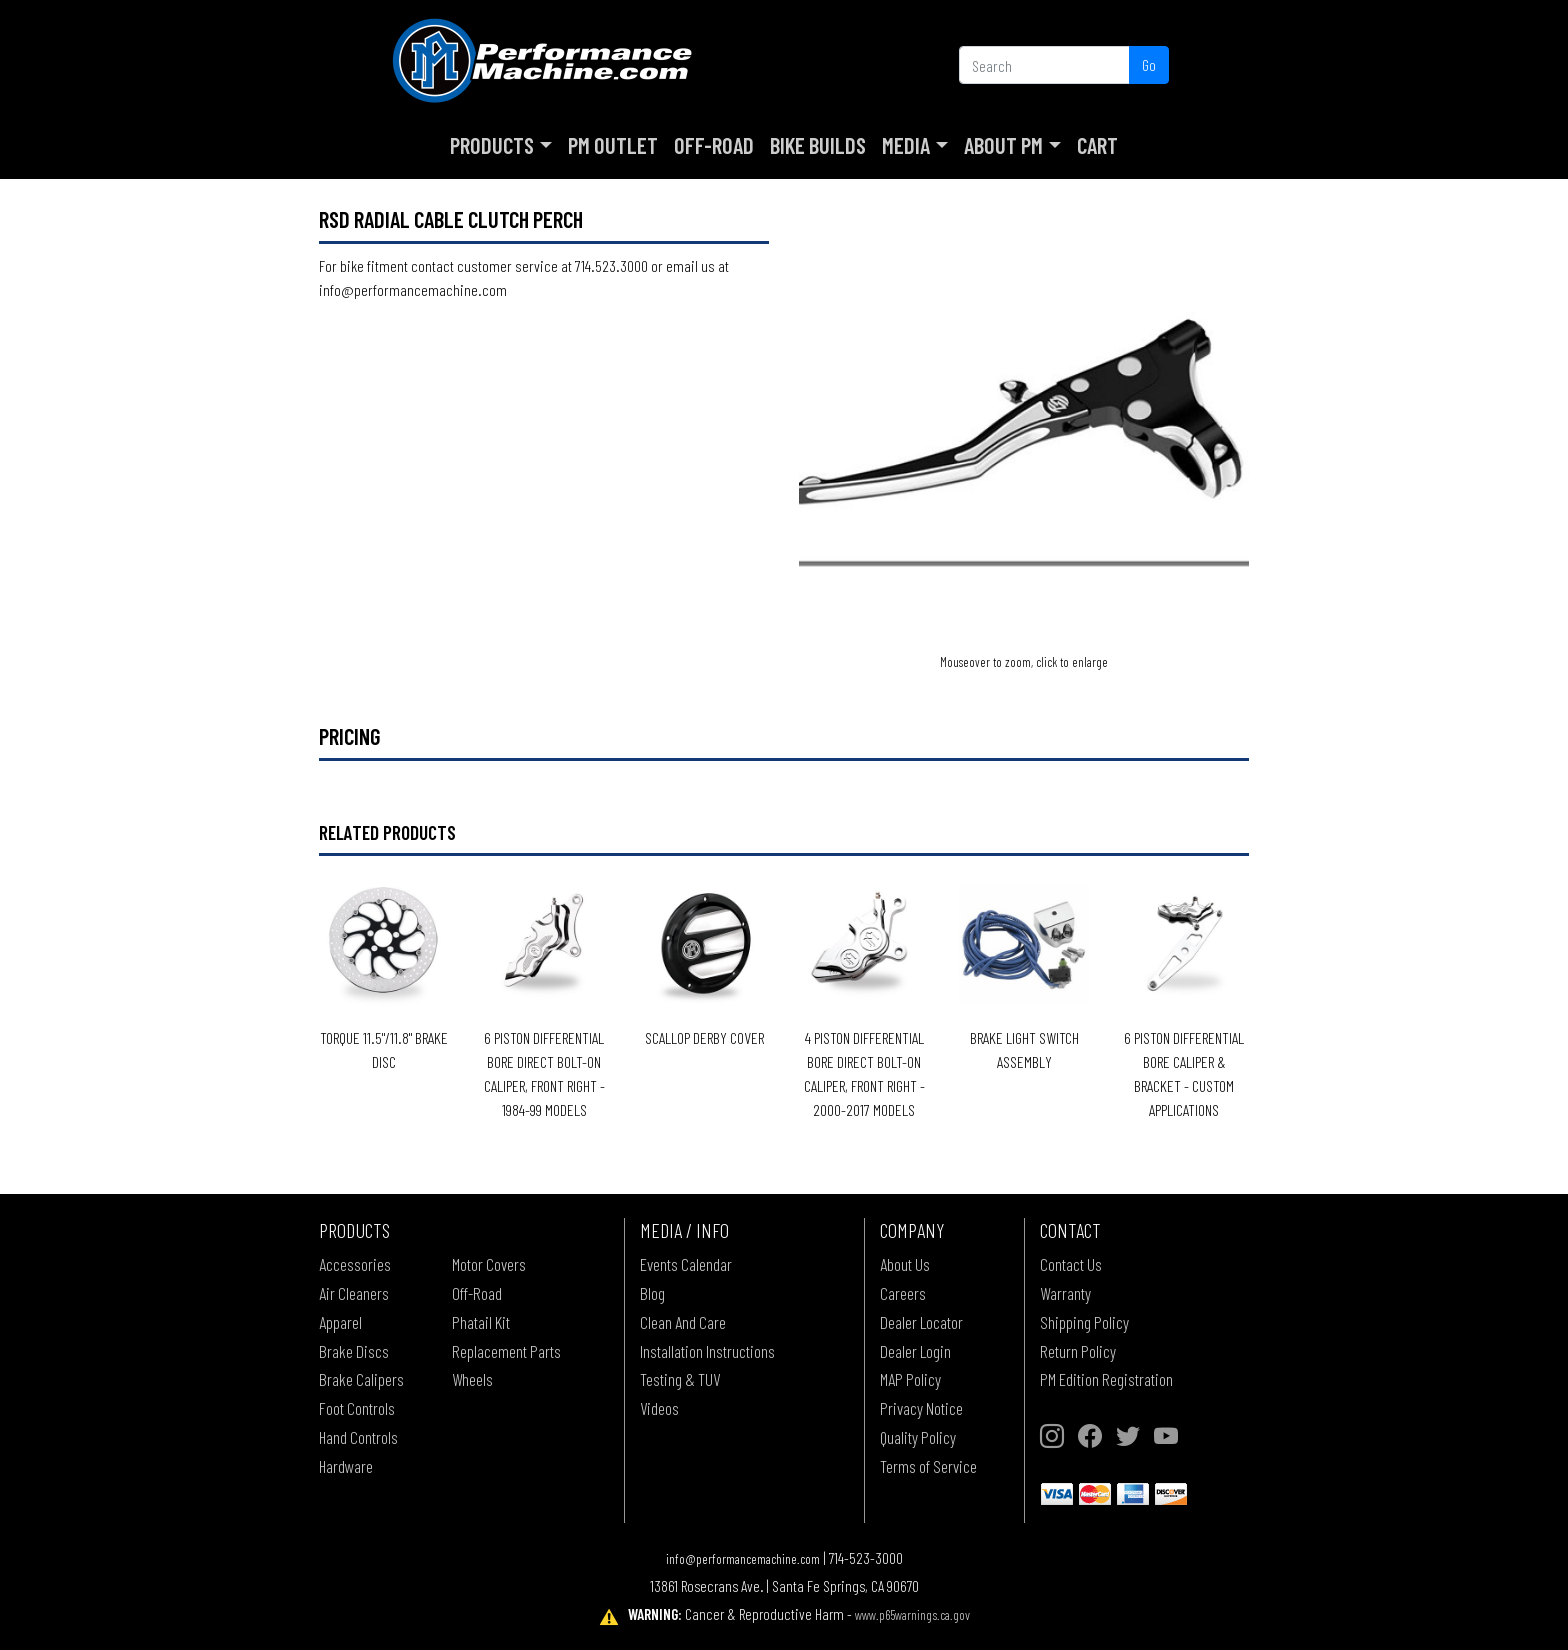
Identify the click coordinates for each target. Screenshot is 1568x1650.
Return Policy (1078, 1351)
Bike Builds (818, 145)
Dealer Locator (921, 1322)
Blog (652, 1293)
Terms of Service (928, 1466)
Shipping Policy (1084, 1322)
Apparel (340, 1322)
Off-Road (714, 145)
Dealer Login (915, 1351)
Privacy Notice (921, 1408)
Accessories (355, 1264)
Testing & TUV (680, 1379)
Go (1149, 64)
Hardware (346, 1466)
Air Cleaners (354, 1293)
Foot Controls (357, 1408)
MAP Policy (910, 1379)
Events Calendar (686, 1264)
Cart (1097, 145)
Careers (903, 1293)
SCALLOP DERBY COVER (704, 1037)
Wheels (472, 1379)
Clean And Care (683, 1322)
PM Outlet (613, 145)
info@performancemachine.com (743, 1558)
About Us (905, 1264)
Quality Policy (918, 1437)
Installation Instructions (707, 1351)
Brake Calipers (361, 1379)
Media (906, 145)
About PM (1003, 145)
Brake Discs (354, 1351)
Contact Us (1071, 1264)
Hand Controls (358, 1437)
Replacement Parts (506, 1351)
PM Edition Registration (1106, 1379)
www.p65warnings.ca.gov (912, 1614)
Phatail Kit (481, 1322)
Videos (659, 1408)
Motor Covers (489, 1264)
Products (492, 145)
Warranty (1065, 1293)
